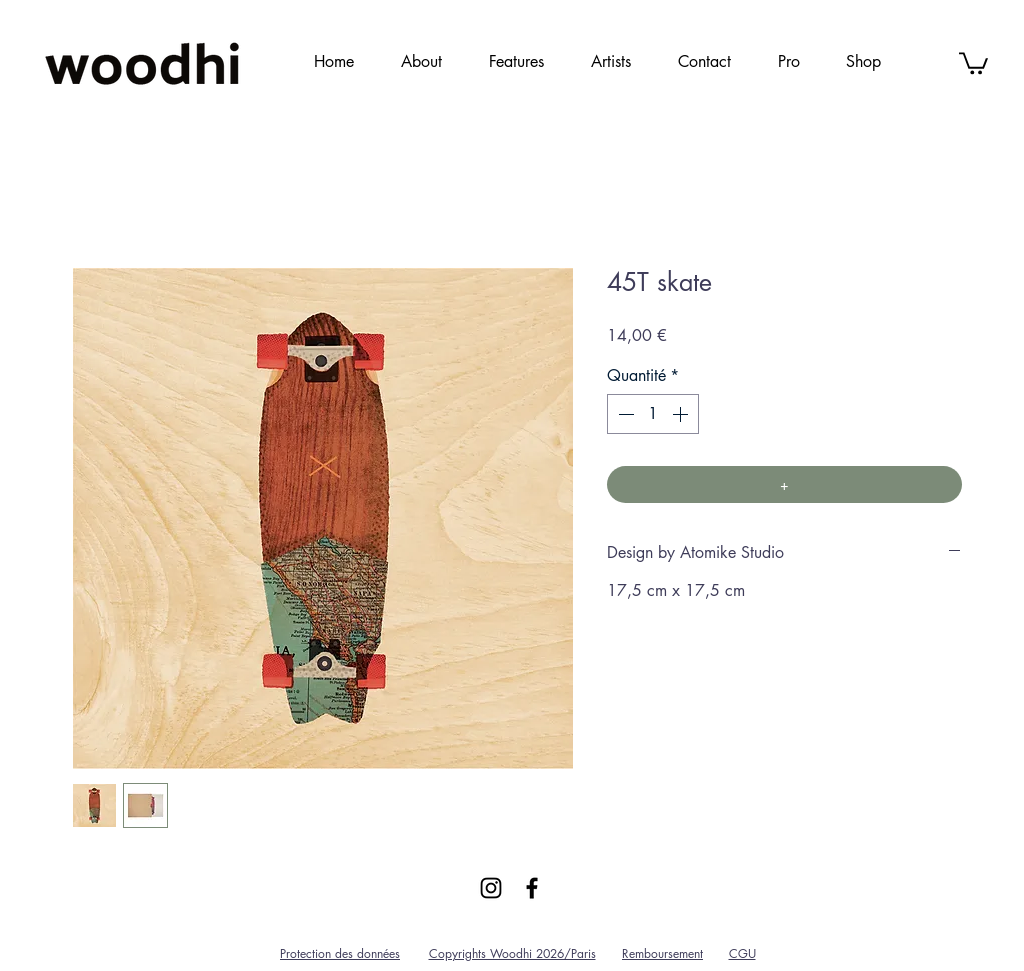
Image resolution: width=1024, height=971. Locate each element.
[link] (973, 62)
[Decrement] (624, 414)
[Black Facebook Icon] (532, 888)
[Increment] (682, 414)
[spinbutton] (653, 414)
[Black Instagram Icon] (491, 888)
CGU (742, 953)
